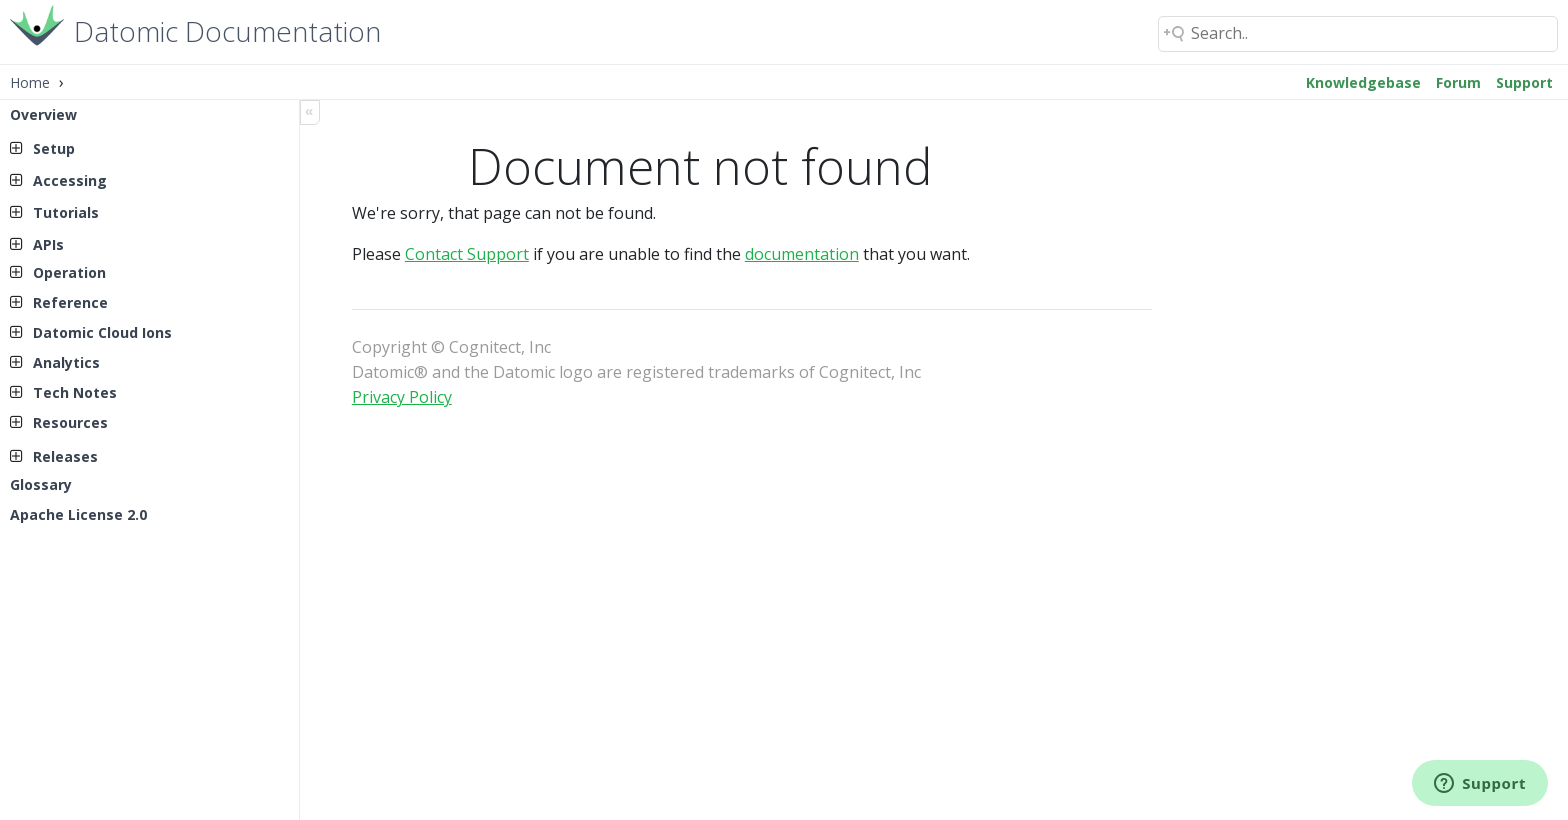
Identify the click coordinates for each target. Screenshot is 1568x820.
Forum (1458, 82)
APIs (48, 244)
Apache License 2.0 (78, 514)
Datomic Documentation (227, 29)
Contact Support (467, 254)
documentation (802, 254)
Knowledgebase (1363, 82)
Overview (43, 114)
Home (30, 82)
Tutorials (66, 212)
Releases (65, 456)
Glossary (41, 484)
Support (1524, 82)
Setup (54, 148)
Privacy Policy (402, 397)
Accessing (70, 180)
